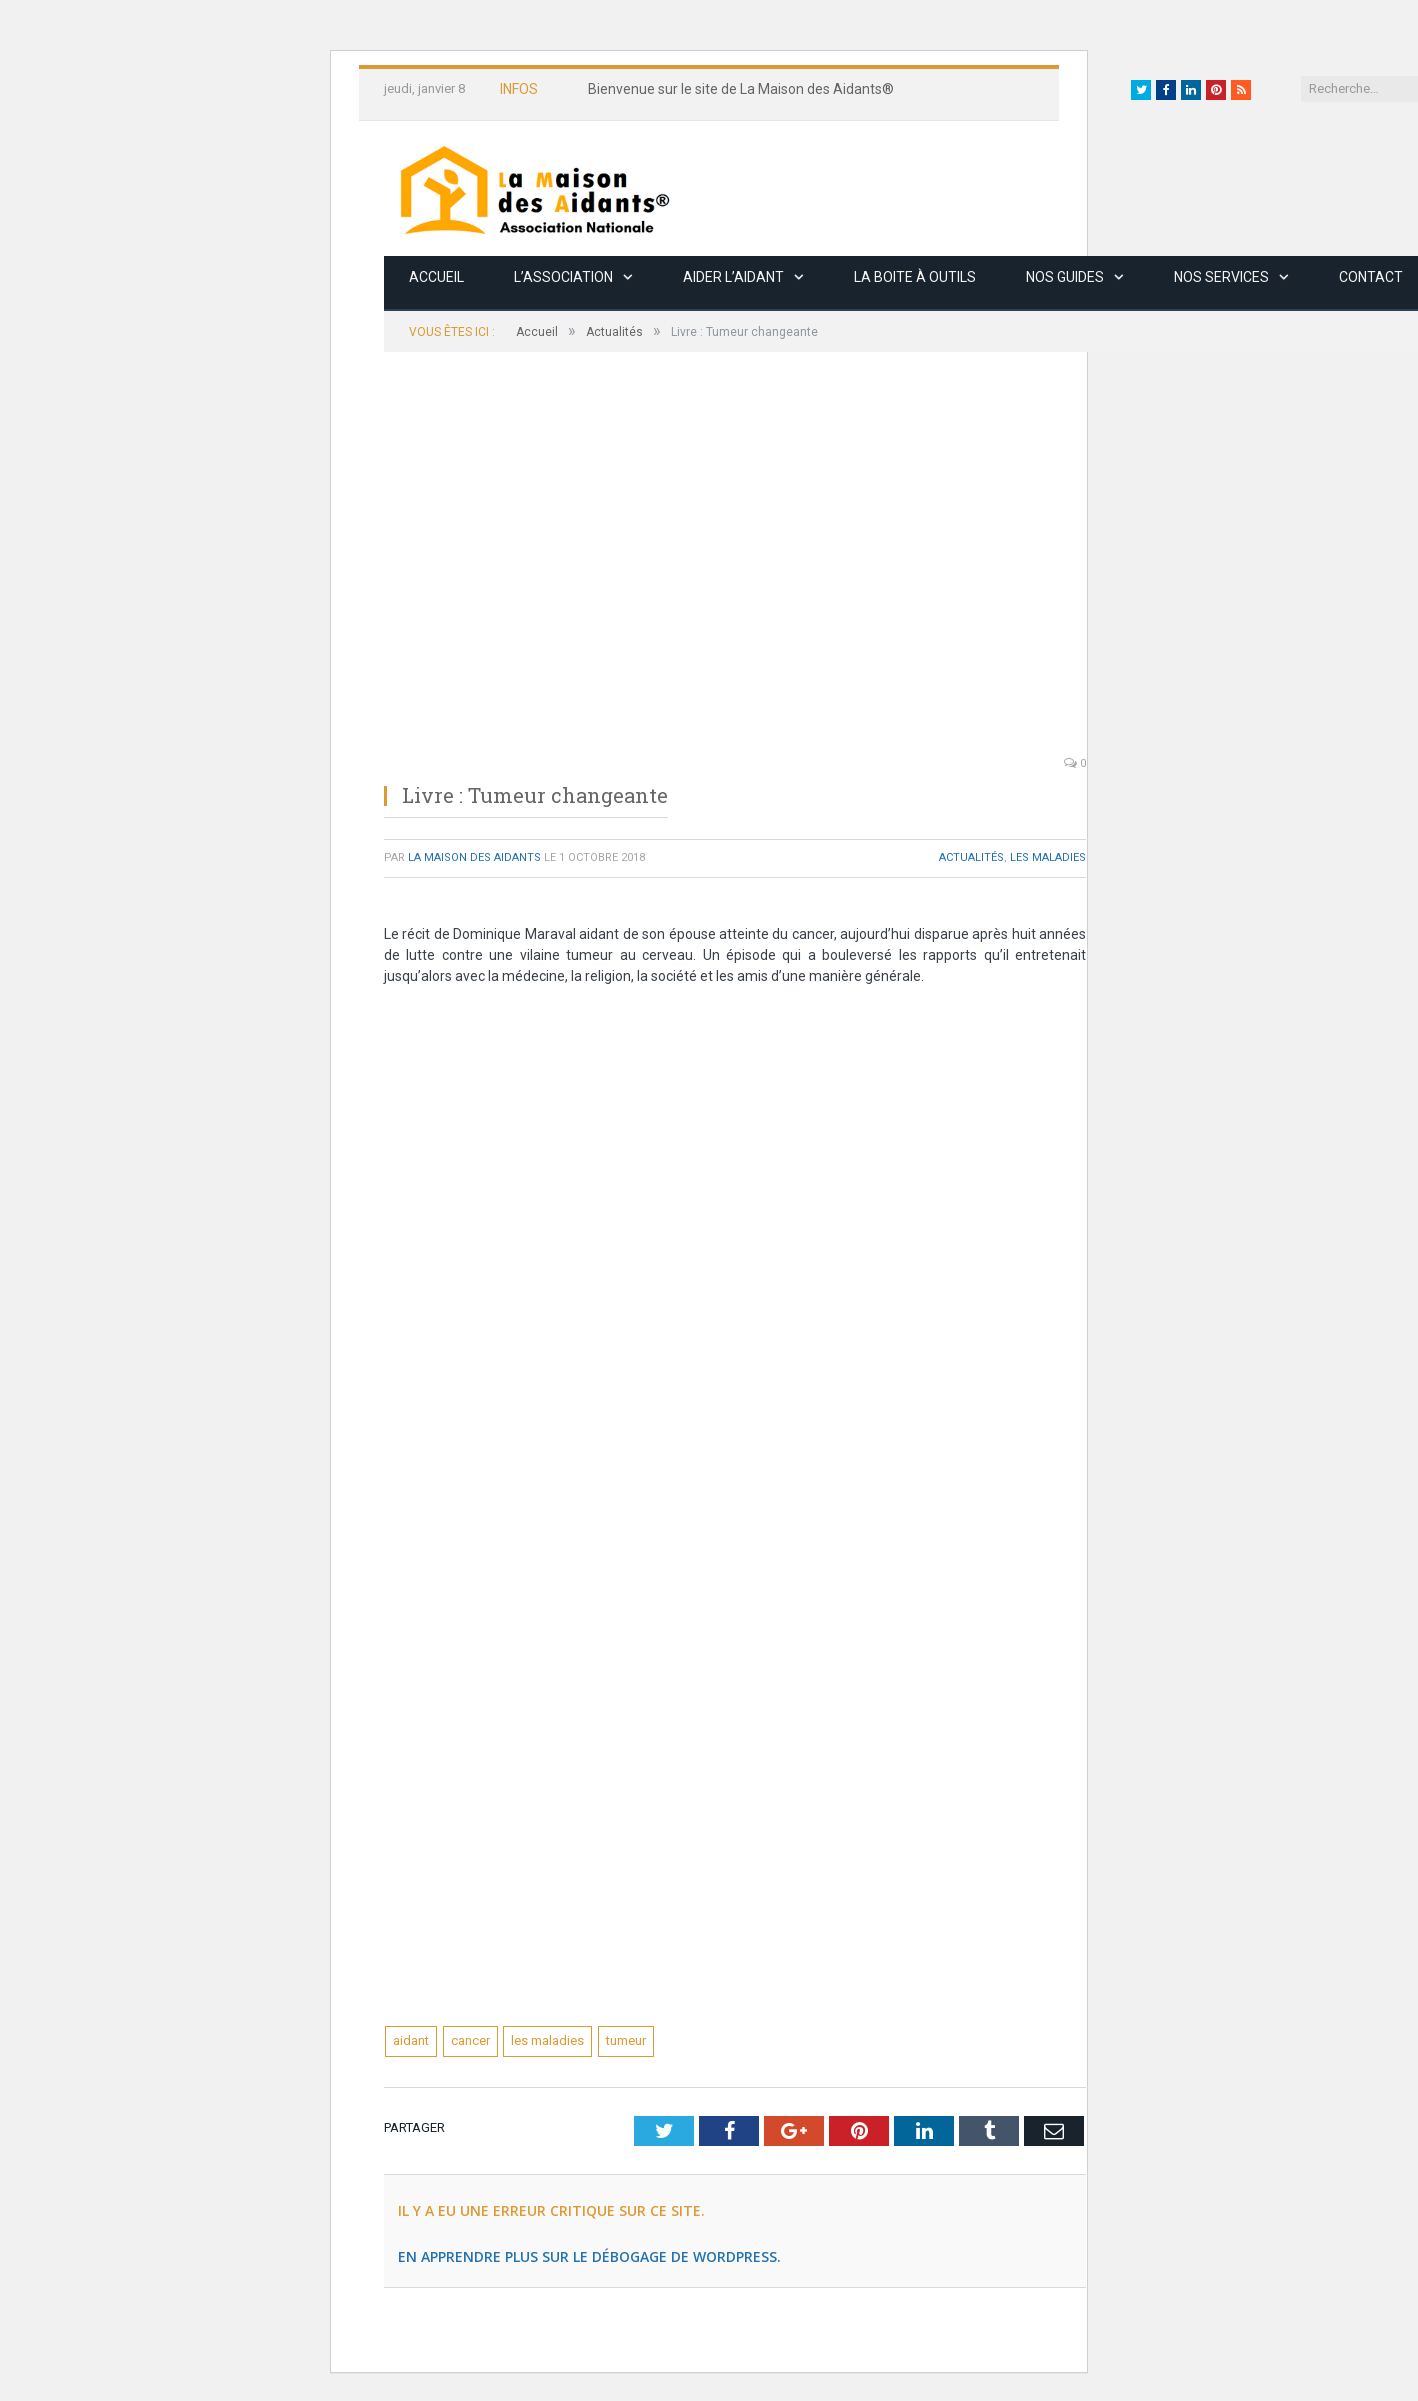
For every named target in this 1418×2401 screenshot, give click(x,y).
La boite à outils (915, 277)
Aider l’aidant (733, 277)
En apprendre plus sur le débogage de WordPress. (589, 2256)
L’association (563, 277)
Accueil (436, 277)
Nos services (1221, 277)
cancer (470, 2040)
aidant (411, 2040)
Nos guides (1065, 277)
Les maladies (1048, 857)
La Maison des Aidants (474, 857)
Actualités (971, 857)
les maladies (547, 2040)
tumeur (626, 2040)
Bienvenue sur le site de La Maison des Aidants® (741, 89)
